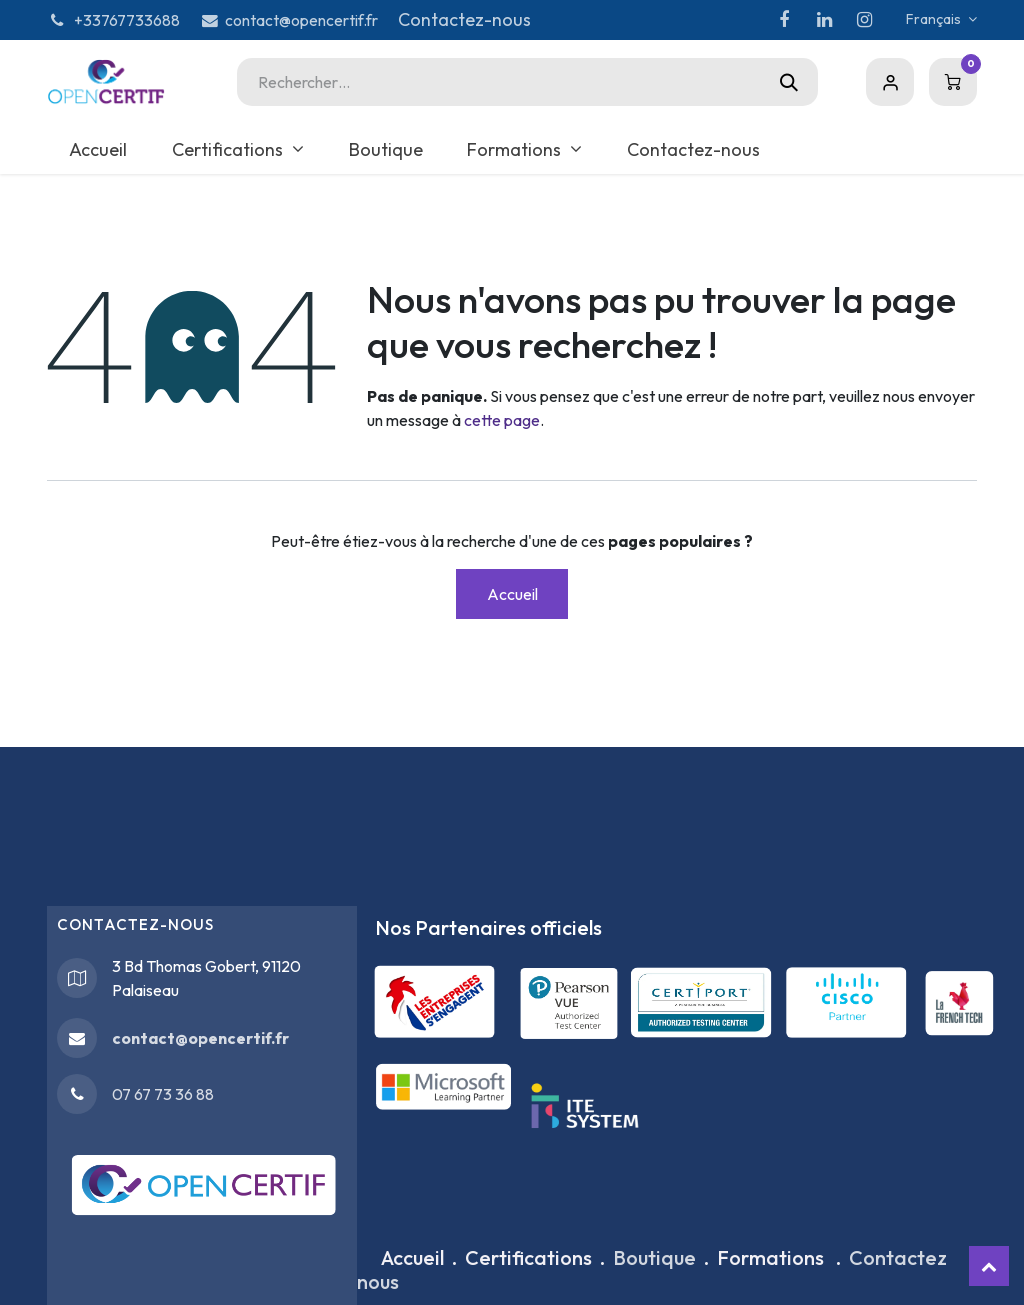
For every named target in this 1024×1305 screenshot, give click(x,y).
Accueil (512, 594)
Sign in (890, 82)
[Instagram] (864, 20)
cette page (502, 420)
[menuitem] (98, 149)
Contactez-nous (464, 19)
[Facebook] (784, 20)
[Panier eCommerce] (953, 82)
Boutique (654, 1257)
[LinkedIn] (824, 20)
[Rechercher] (789, 82)
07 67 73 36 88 (163, 1094)
